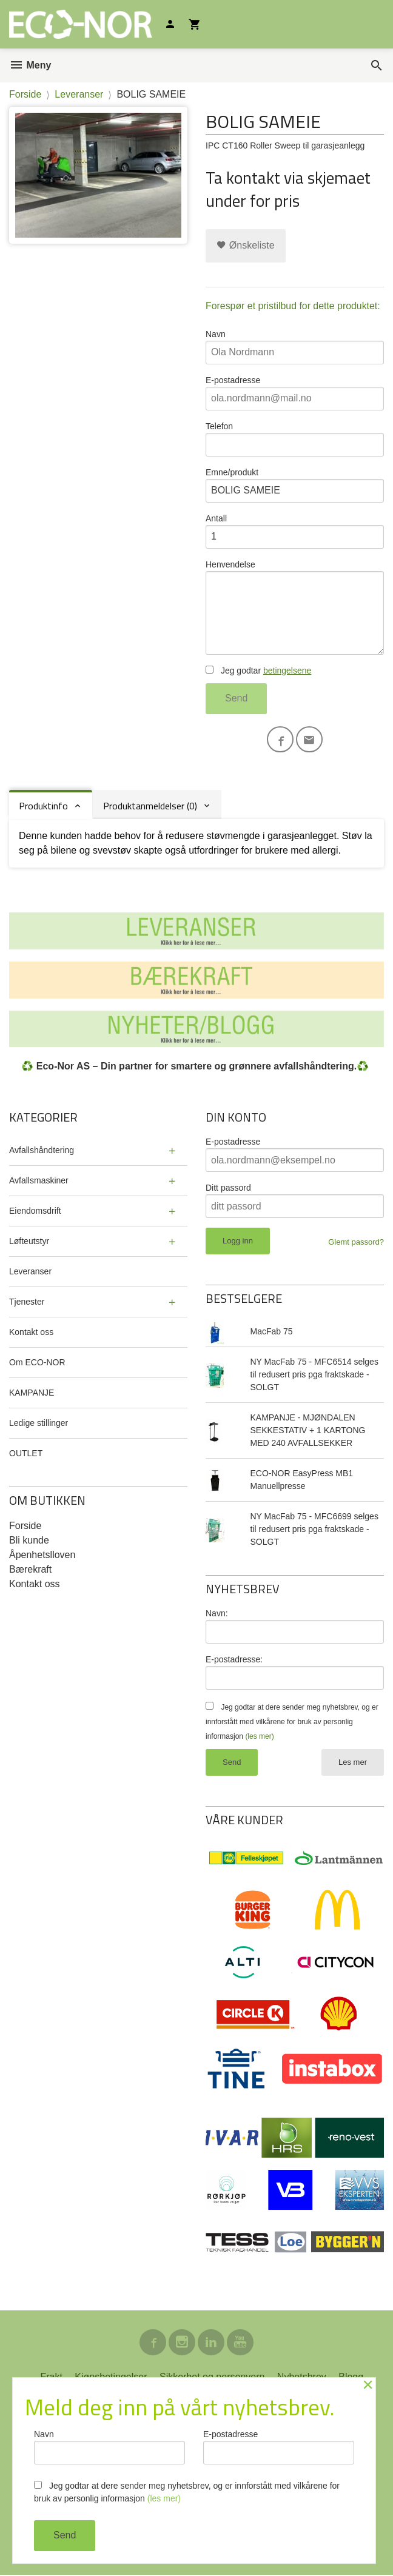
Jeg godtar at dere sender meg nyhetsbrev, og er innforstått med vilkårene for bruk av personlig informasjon (292, 1722)
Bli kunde (29, 1541)
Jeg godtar (258, 670)
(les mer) (259, 1737)
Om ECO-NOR (37, 1363)
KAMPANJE (31, 1393)
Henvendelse (295, 607)
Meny (30, 65)
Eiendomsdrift (35, 1211)
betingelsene (287, 670)
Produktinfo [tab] (43, 806)
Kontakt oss (31, 1332)
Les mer (352, 1762)
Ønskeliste (245, 245)
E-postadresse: (234, 1660)
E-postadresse (295, 392)
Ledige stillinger (38, 1423)
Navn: (217, 1614)
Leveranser (30, 1272)
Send (236, 698)
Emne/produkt (295, 485)
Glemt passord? (356, 1242)
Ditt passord (228, 1188)
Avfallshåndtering (41, 1151)
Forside (25, 94)
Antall (295, 531)
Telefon (295, 439)
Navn (295, 346)
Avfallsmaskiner (39, 1181)
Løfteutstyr (29, 1241)
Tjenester (26, 1302)
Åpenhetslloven (42, 1555)
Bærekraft (30, 1570)
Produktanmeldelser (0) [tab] (150, 806)
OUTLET (25, 1454)
